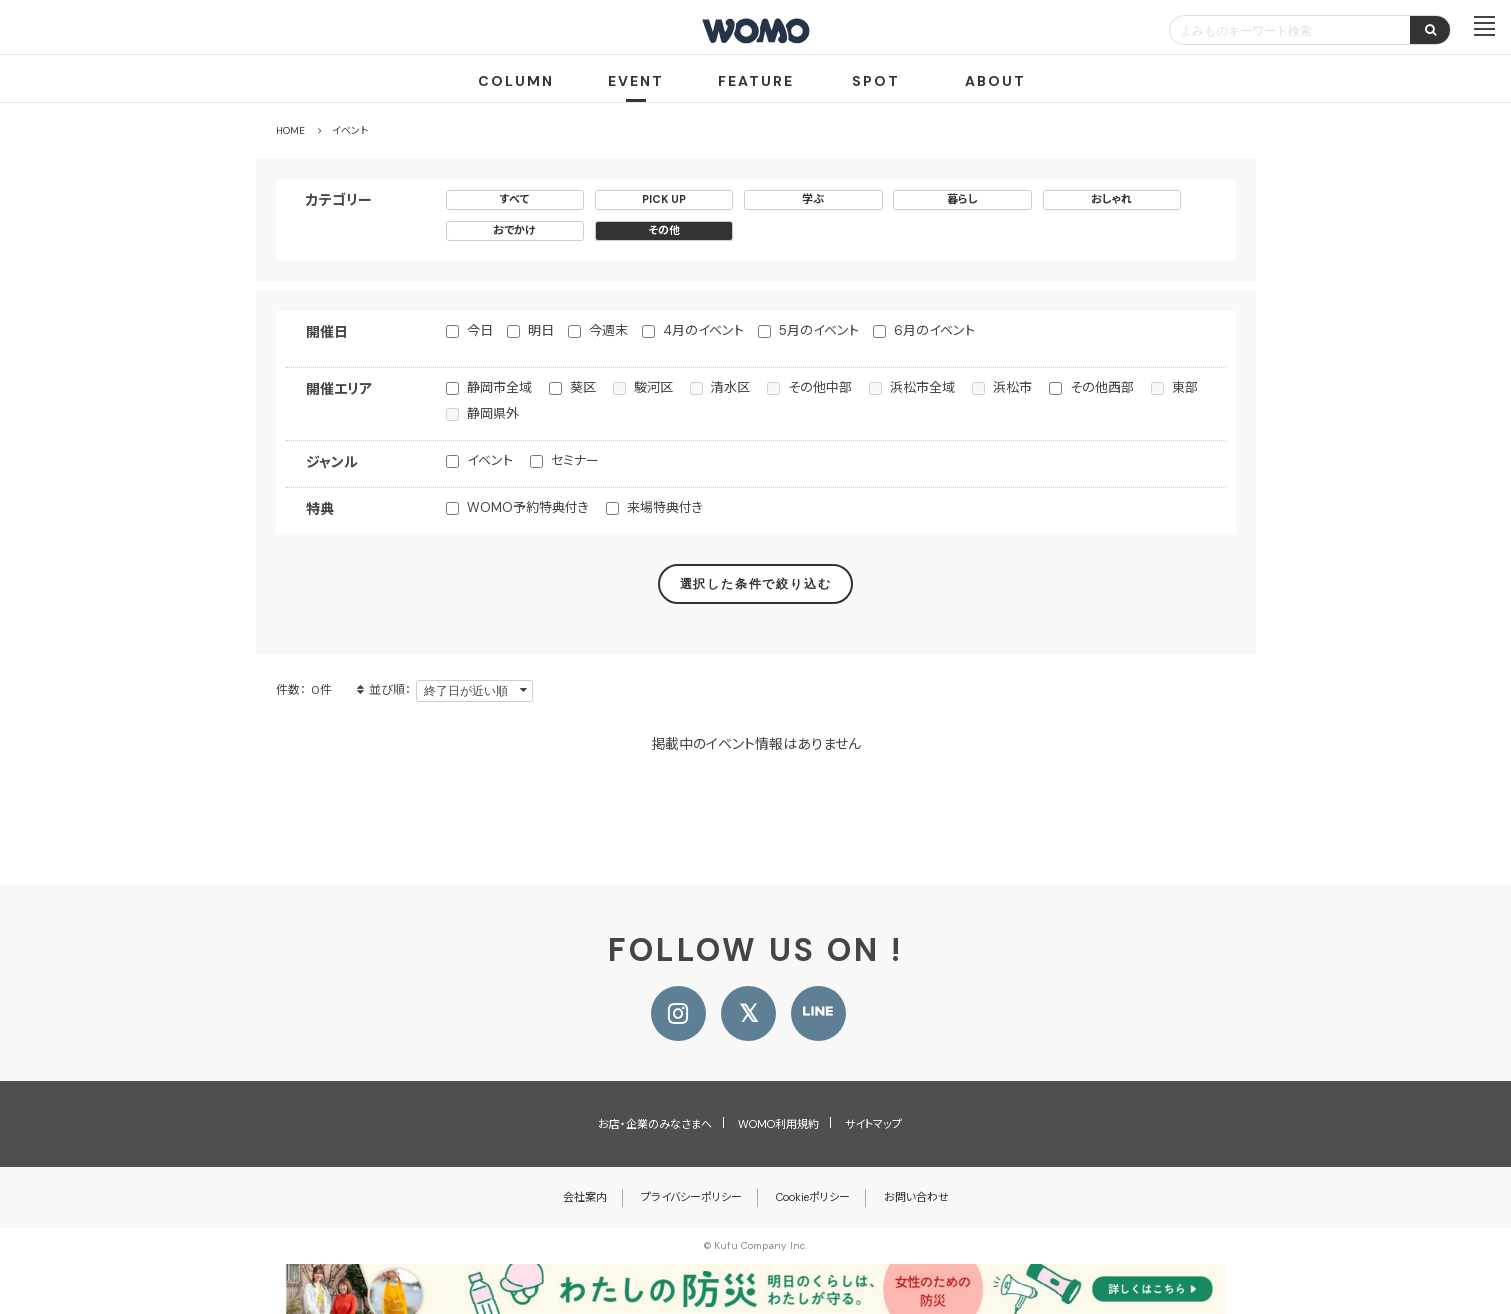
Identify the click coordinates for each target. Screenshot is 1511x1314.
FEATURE (756, 81)
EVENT (636, 81)
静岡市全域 (499, 387)
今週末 (608, 330)
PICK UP (664, 199)
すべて (514, 199)
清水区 (730, 387)
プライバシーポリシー (691, 1197)
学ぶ (813, 199)
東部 (1185, 387)
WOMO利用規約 (778, 1124)
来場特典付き (665, 507)
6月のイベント (934, 330)
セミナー (575, 460)
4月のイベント (703, 330)
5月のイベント (819, 330)
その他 (664, 230)
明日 (541, 330)
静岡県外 (493, 413)
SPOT (876, 81)
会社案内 (585, 1197)
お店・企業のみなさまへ (655, 1124)
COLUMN (516, 81)
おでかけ (514, 230)
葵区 (583, 387)
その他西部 (1102, 387)
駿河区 (653, 387)
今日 (480, 330)
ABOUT (995, 81)
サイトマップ (873, 1124)
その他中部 (820, 387)
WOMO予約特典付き (528, 507)
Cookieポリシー (813, 1197)
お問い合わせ (916, 1197)
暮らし (962, 199)
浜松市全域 (922, 387)
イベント (490, 460)
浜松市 (1012, 387)
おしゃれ (1111, 199)
